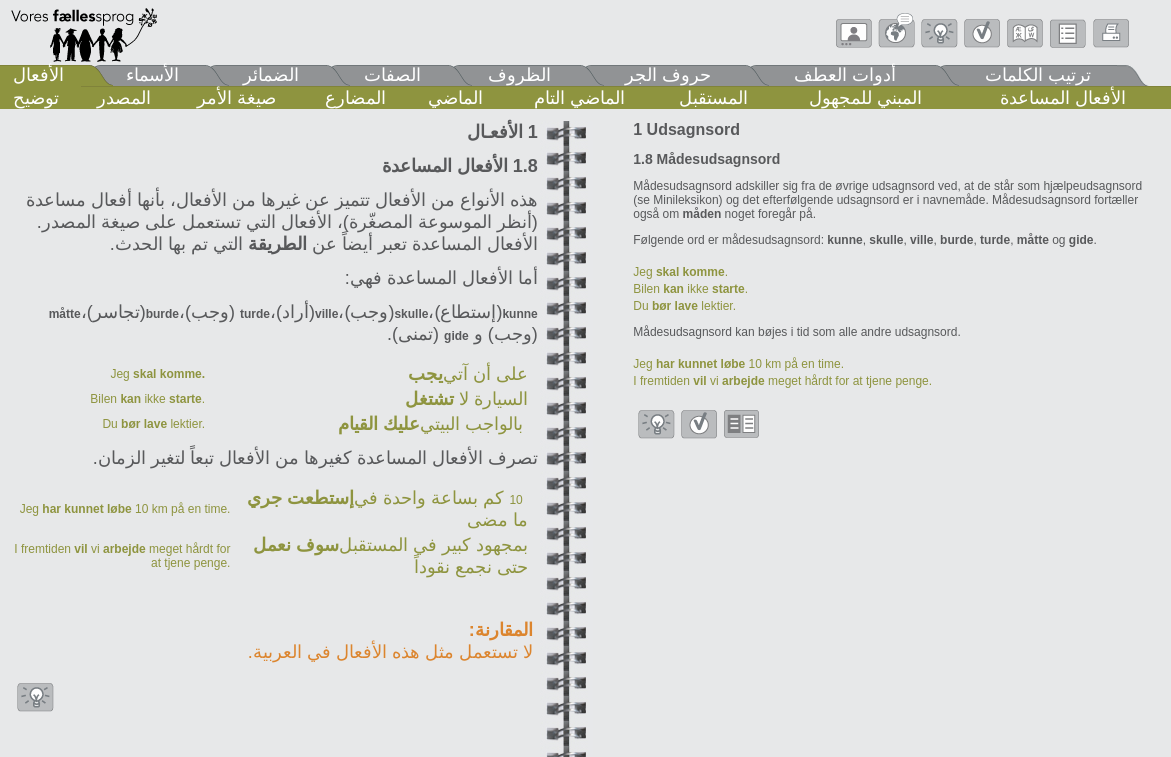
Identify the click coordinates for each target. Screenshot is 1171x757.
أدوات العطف (845, 75)
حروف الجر (668, 75)
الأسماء (152, 75)
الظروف (519, 75)
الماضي (455, 98)
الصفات (392, 75)
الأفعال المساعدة (1063, 98)
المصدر (124, 98)
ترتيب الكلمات (1038, 75)
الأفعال (38, 75)
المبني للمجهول (865, 98)
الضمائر (271, 75)
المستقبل (713, 98)
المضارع (355, 98)
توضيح (36, 98)
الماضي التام (579, 98)
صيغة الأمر (236, 98)
